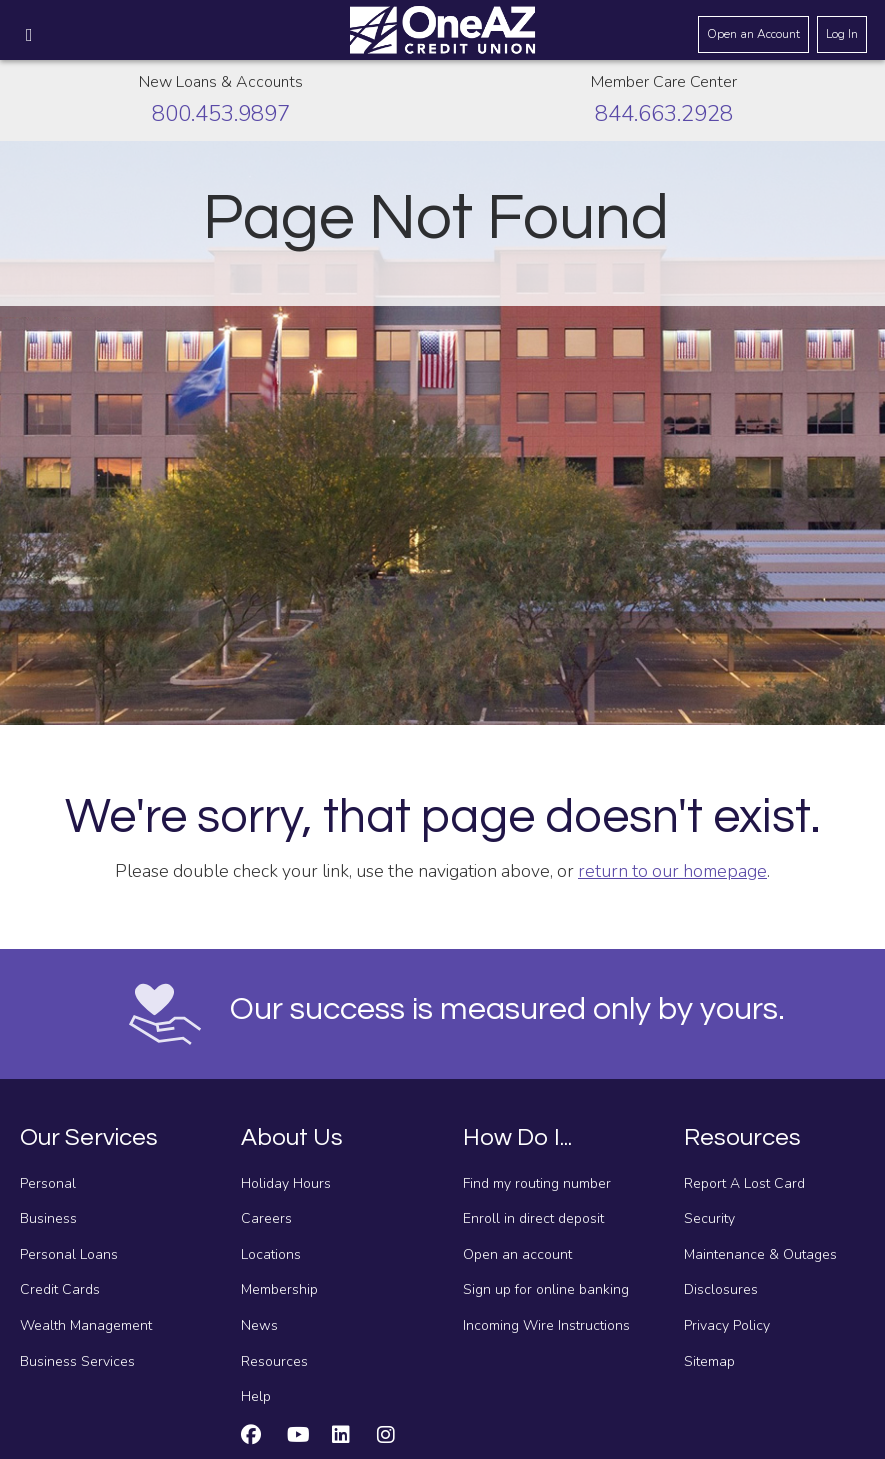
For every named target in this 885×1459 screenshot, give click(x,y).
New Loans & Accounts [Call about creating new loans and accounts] (221, 82)
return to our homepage (672, 871)
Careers (266, 1218)
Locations (271, 1254)
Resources (274, 1361)
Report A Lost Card (744, 1183)
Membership (279, 1289)
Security (709, 1218)
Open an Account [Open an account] (753, 34)
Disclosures (721, 1289)
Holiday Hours (286, 1183)
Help (256, 1396)
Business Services (77, 1361)
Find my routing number (537, 1183)
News (259, 1325)
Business (48, 1218)
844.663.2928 (664, 113)
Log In (842, 34)
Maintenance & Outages (760, 1254)
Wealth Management (86, 1325)
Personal (48, 1183)
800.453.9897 (221, 113)
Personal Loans (69, 1254)
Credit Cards (60, 1289)
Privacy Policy (727, 1325)
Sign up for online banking (546, 1289)
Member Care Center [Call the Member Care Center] (664, 82)
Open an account (517, 1254)
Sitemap (709, 1361)
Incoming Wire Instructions (546, 1325)
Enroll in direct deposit (533, 1218)
